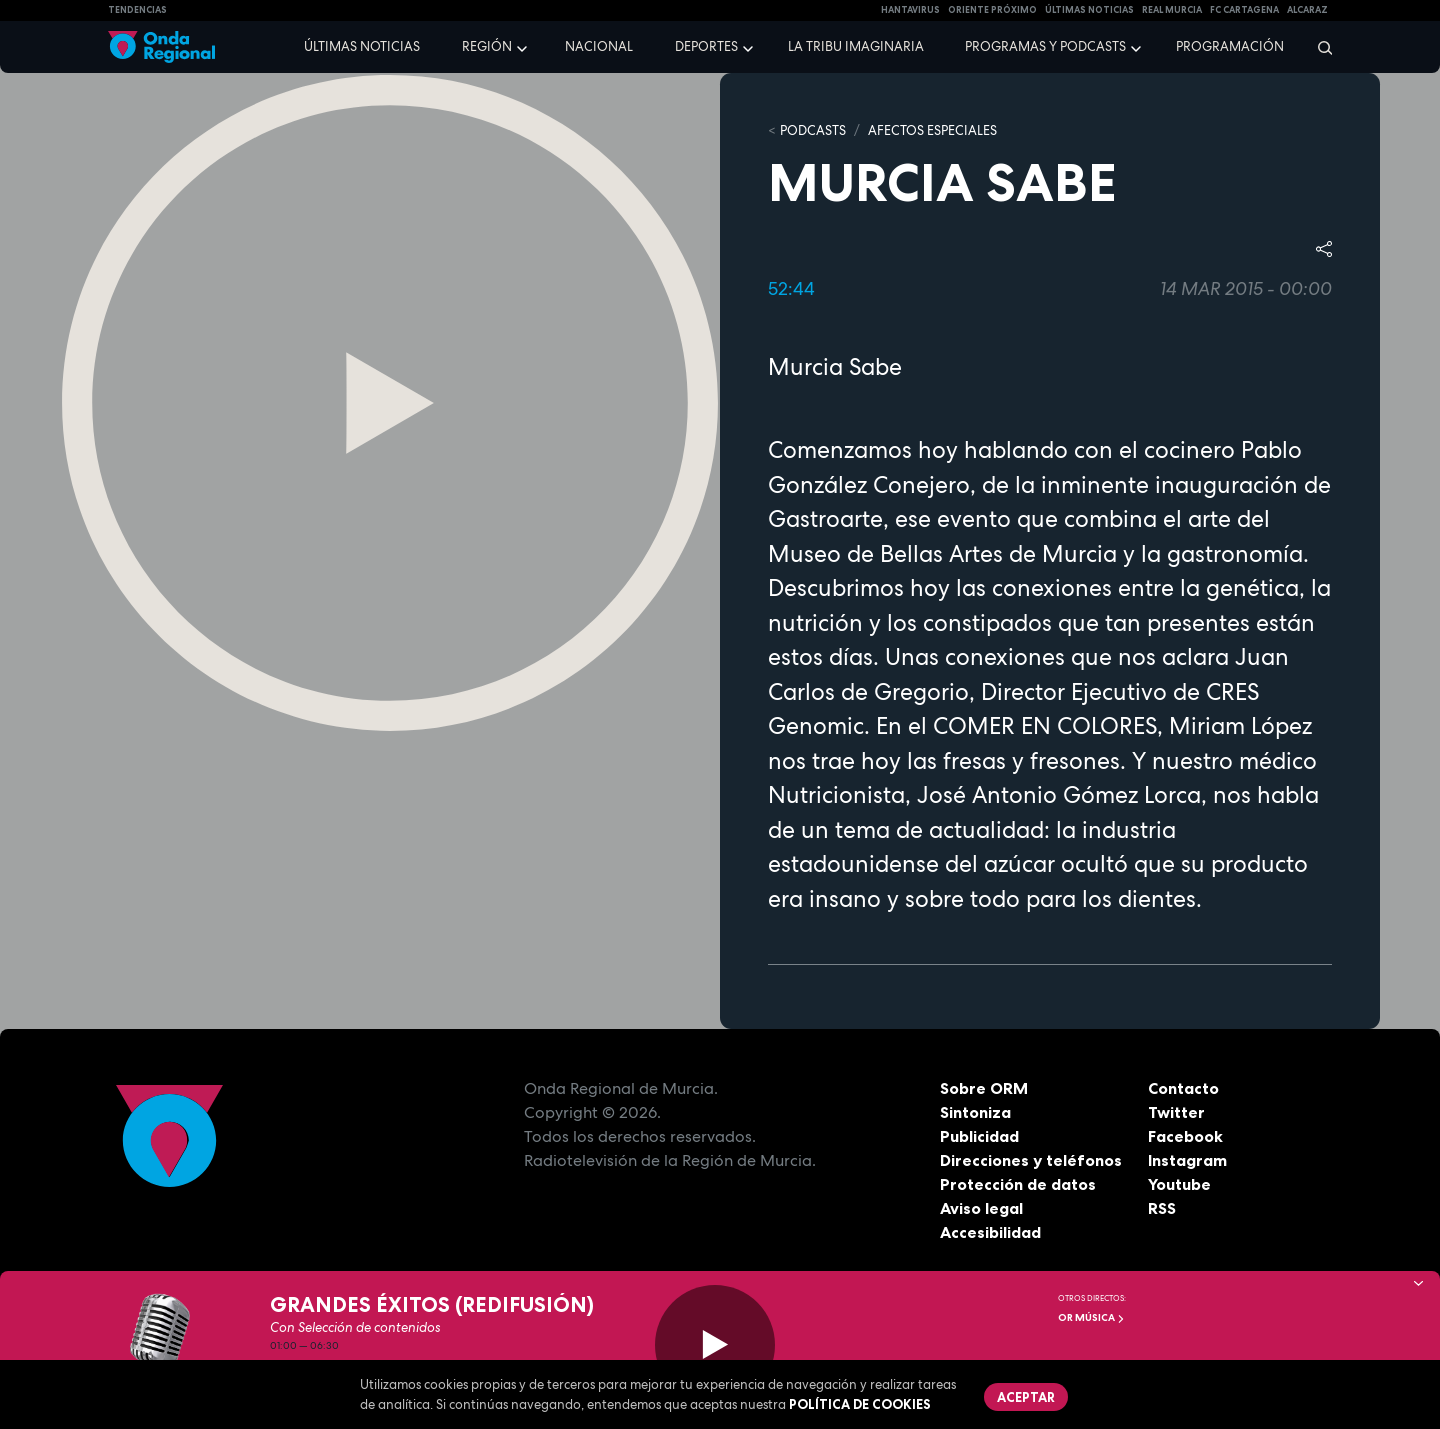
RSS (1162, 1208)
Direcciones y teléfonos (1031, 1160)
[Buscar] (1318, 47)
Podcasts (813, 130)
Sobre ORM (984, 1088)
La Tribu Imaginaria (856, 46)
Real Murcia (1172, 10)
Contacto (1183, 1088)
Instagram (1187, 1160)
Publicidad (979, 1136)
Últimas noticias (362, 46)
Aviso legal (981, 1208)
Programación (1230, 46)
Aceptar (1026, 1397)
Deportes (706, 46)
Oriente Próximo (992, 10)
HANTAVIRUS (910, 10)
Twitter (1176, 1112)
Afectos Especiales (932, 130)
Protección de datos (1018, 1184)
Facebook (1185, 1136)
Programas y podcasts (1045, 46)
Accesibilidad (990, 1232)
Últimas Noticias (1089, 10)
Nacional (599, 46)
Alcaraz (1307, 10)
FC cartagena (1244, 10)
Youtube (1179, 1184)
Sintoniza (975, 1112)
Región (487, 46)
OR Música (1091, 1317)
